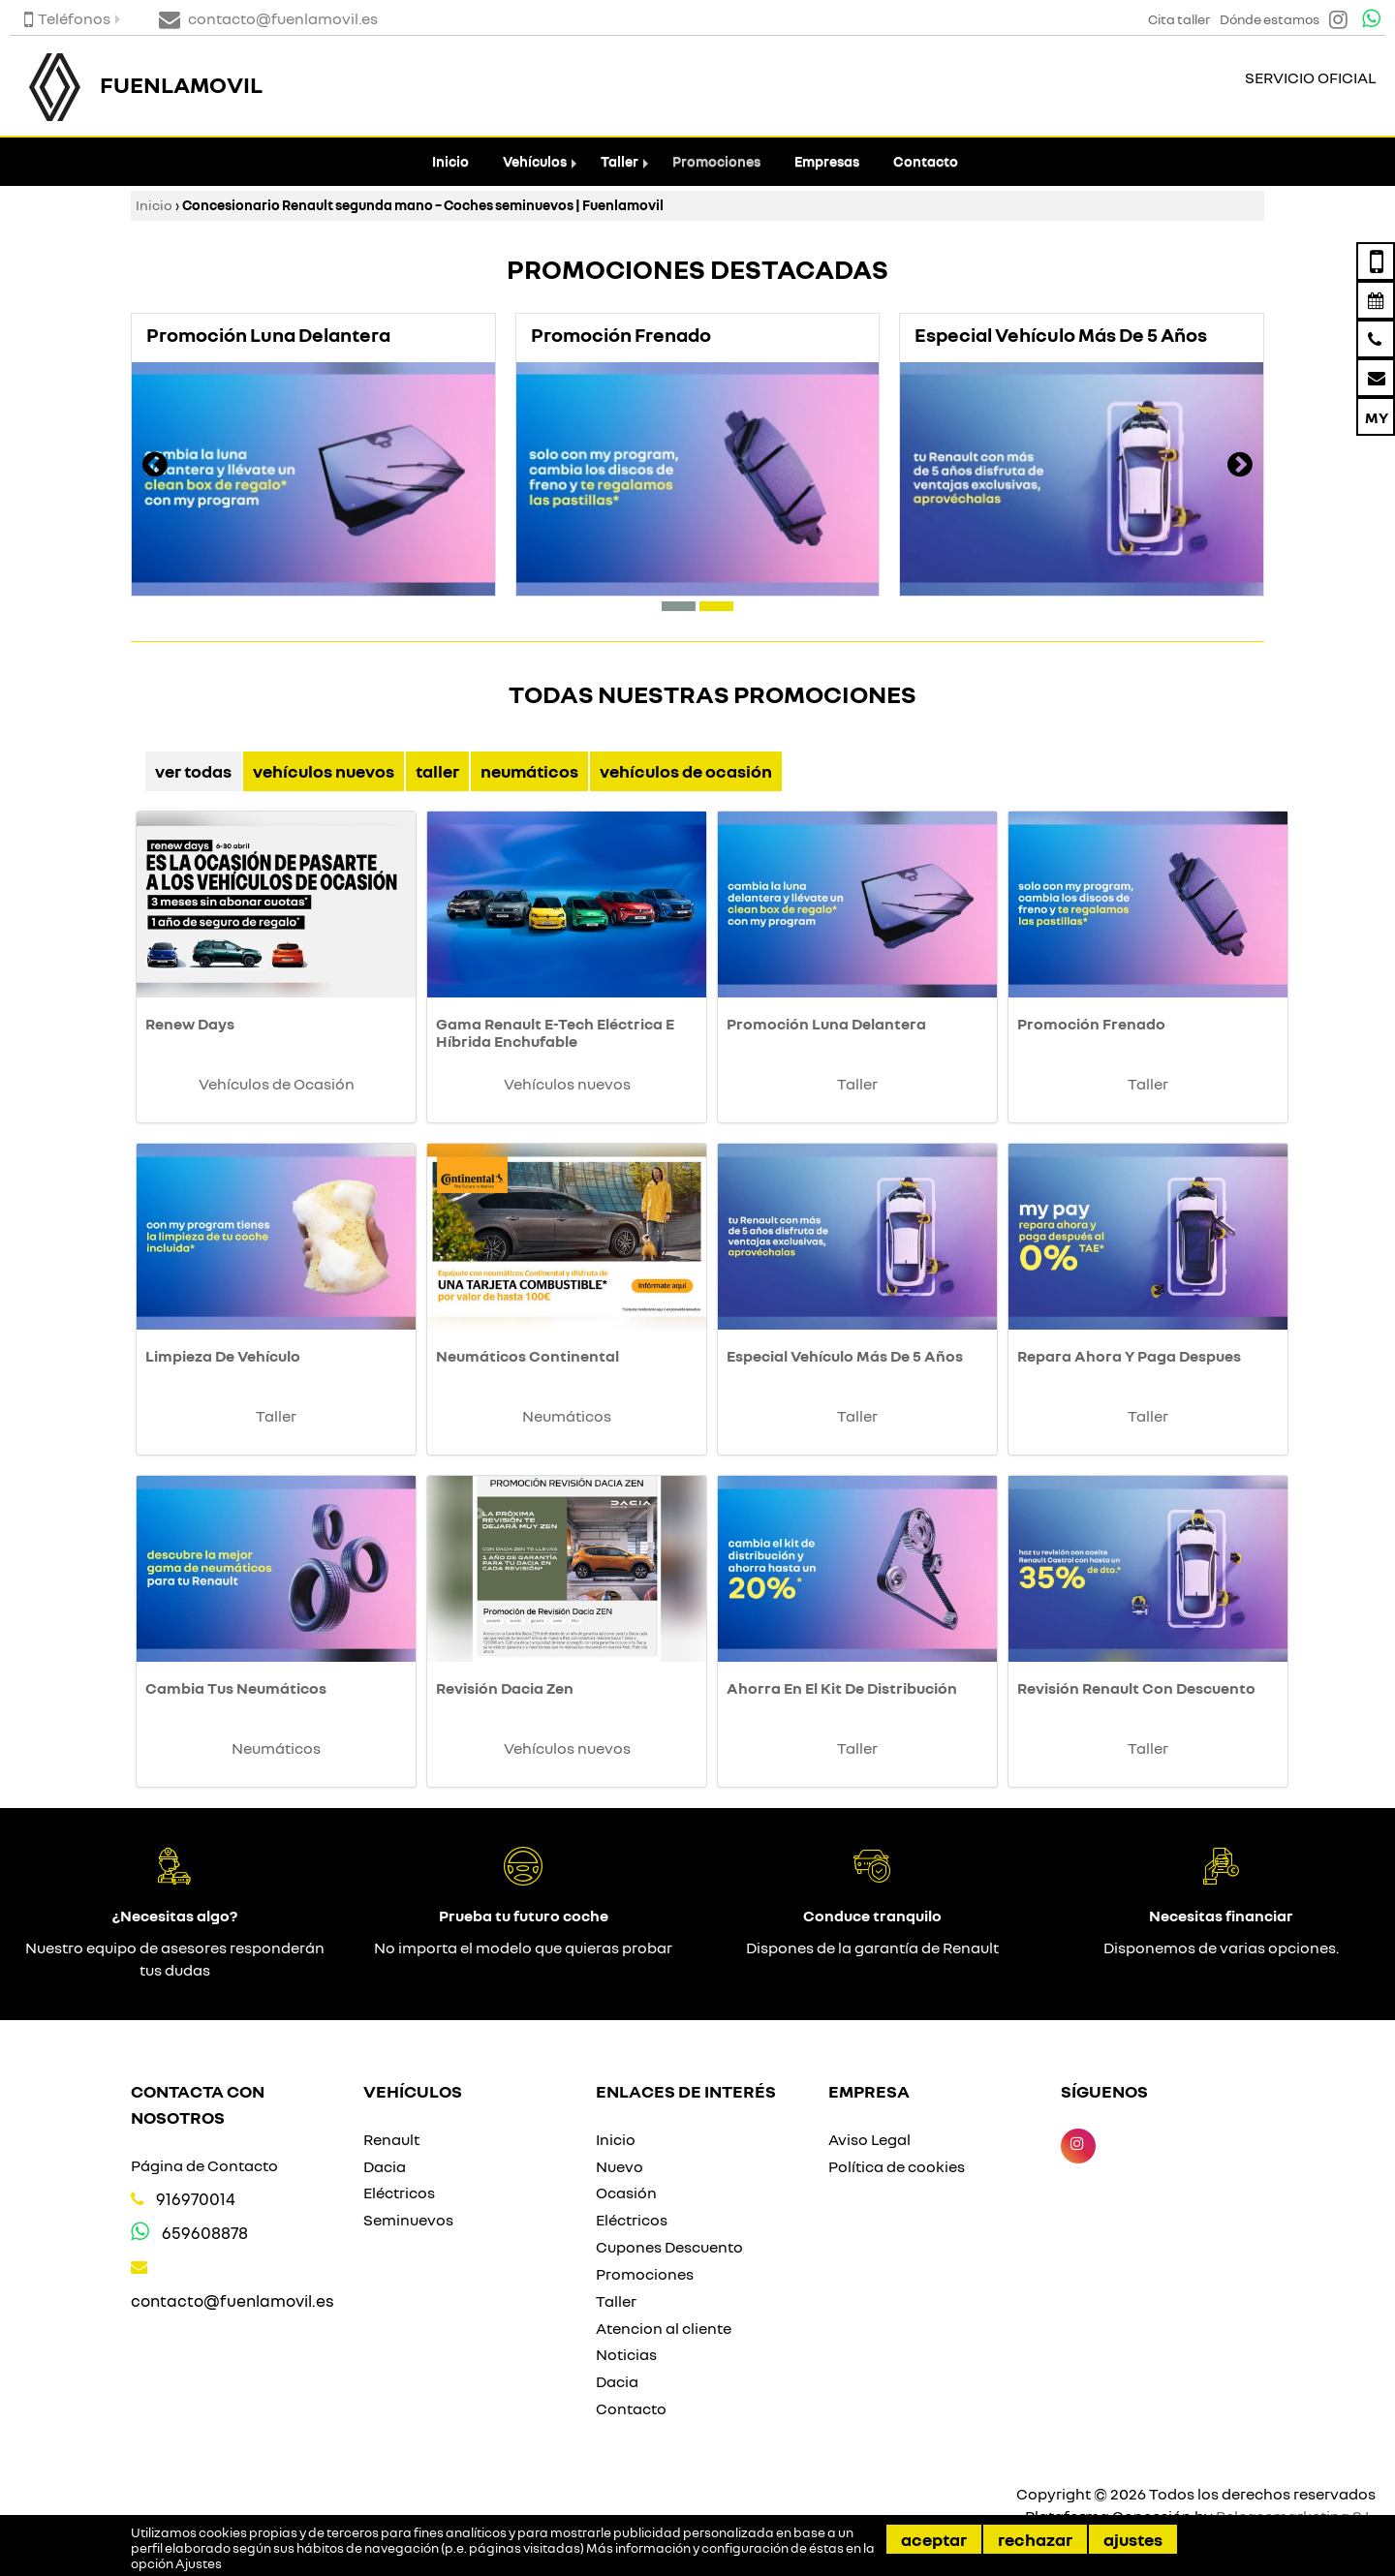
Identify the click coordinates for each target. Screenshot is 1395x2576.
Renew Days (189, 1023)
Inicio (450, 161)
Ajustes (1132, 2539)
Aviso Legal (869, 2139)
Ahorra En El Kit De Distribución (842, 1688)
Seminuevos (408, 2219)
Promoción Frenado (1091, 1023)
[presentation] (155, 467)
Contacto (925, 161)
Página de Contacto (204, 2165)
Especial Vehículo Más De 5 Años (845, 1355)
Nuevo (619, 2166)
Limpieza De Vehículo (222, 1355)
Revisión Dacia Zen (505, 1688)
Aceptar (934, 2539)
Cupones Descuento (669, 2246)
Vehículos (535, 161)
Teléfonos (67, 18)
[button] (679, 606)
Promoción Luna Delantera (826, 1023)
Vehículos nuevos (323, 771)
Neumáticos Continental (527, 1355)
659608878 (205, 2233)
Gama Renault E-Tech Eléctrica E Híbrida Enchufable (555, 1032)
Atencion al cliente (663, 2328)
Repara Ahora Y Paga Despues (1129, 1355)
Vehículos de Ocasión (686, 771)
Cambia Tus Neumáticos (235, 1688)
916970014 (195, 2199)
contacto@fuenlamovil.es (232, 2300)
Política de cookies (896, 2166)
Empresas (826, 161)
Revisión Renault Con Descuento (1136, 1688)
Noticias (626, 2354)
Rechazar (1035, 2539)
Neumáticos (529, 771)
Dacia (384, 2166)
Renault (391, 2139)
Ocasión (626, 2192)
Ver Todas (193, 771)
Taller (619, 161)
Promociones (716, 161)
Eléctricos (399, 2192)
